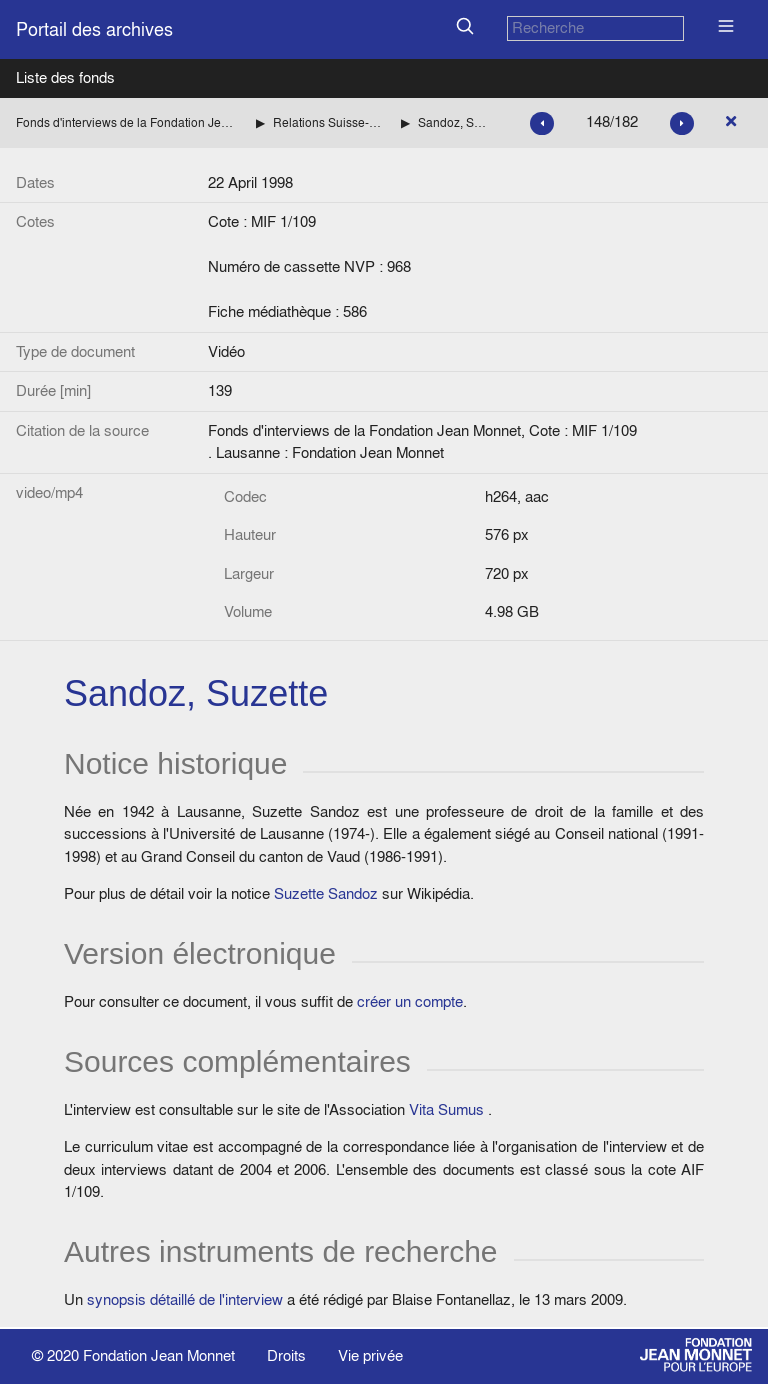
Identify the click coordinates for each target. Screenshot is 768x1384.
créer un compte (410, 1001)
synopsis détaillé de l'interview (185, 1299)
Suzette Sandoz (326, 893)
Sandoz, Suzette (454, 122)
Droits (286, 1355)
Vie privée (370, 1355)
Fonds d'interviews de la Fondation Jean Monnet (128, 122)
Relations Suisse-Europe (329, 122)
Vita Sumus (446, 1109)
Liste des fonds (65, 77)
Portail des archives (94, 29)
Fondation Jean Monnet (159, 1355)
